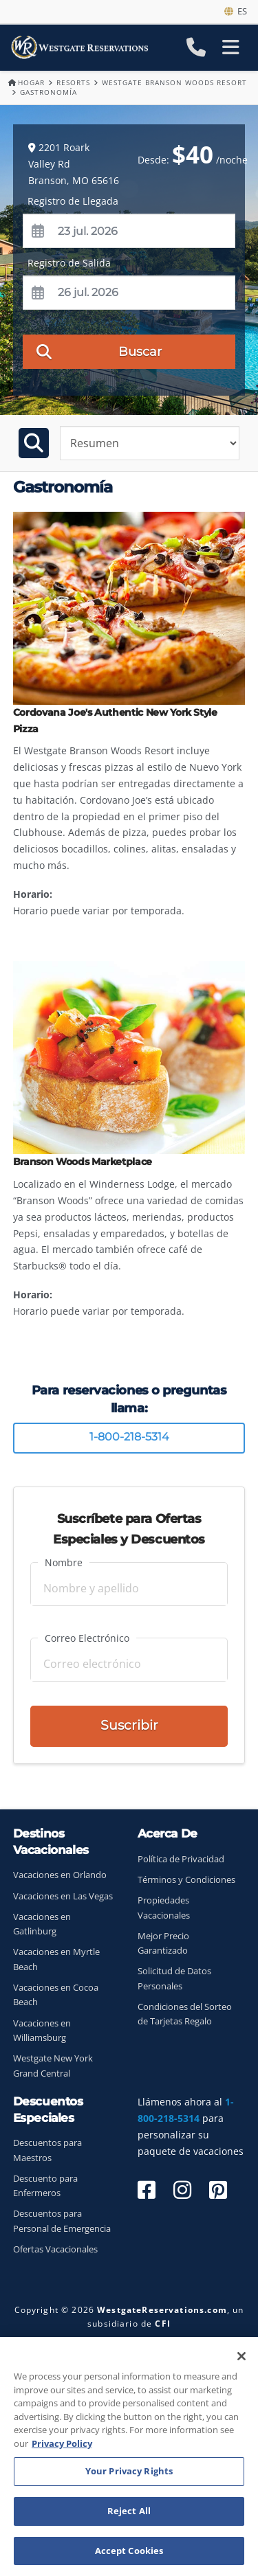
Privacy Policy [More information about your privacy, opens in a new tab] (62, 2445)
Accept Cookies (129, 2552)
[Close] (241, 2359)
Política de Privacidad (181, 1859)
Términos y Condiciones (186, 1880)
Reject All (129, 2513)
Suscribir (129, 1725)
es (235, 11)
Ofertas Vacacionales (55, 2249)
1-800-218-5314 (129, 1436)
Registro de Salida (69, 262)
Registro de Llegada (73, 200)
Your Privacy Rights (129, 2473)
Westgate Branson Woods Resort (174, 82)
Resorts (73, 82)
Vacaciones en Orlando (60, 1875)
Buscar (99, 351)
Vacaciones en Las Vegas (63, 1896)
